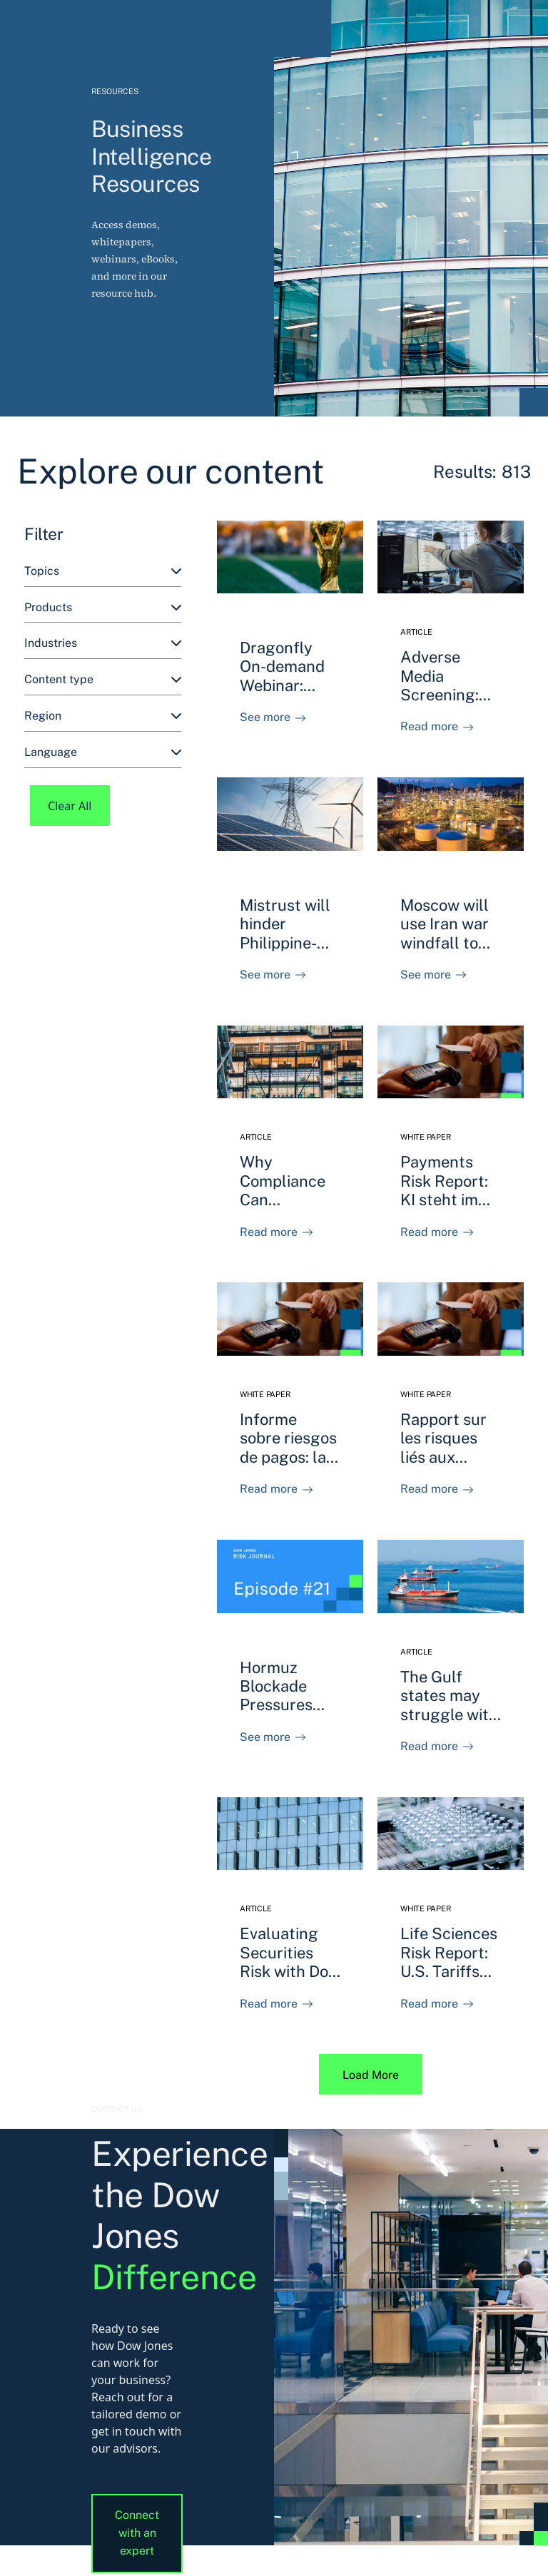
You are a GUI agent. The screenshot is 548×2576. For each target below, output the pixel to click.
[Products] (102, 608)
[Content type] (102, 680)
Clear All (70, 806)
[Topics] (102, 571)
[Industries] (102, 643)
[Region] (102, 716)
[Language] (102, 752)
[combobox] (102, 571)
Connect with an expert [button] (137, 2532)
